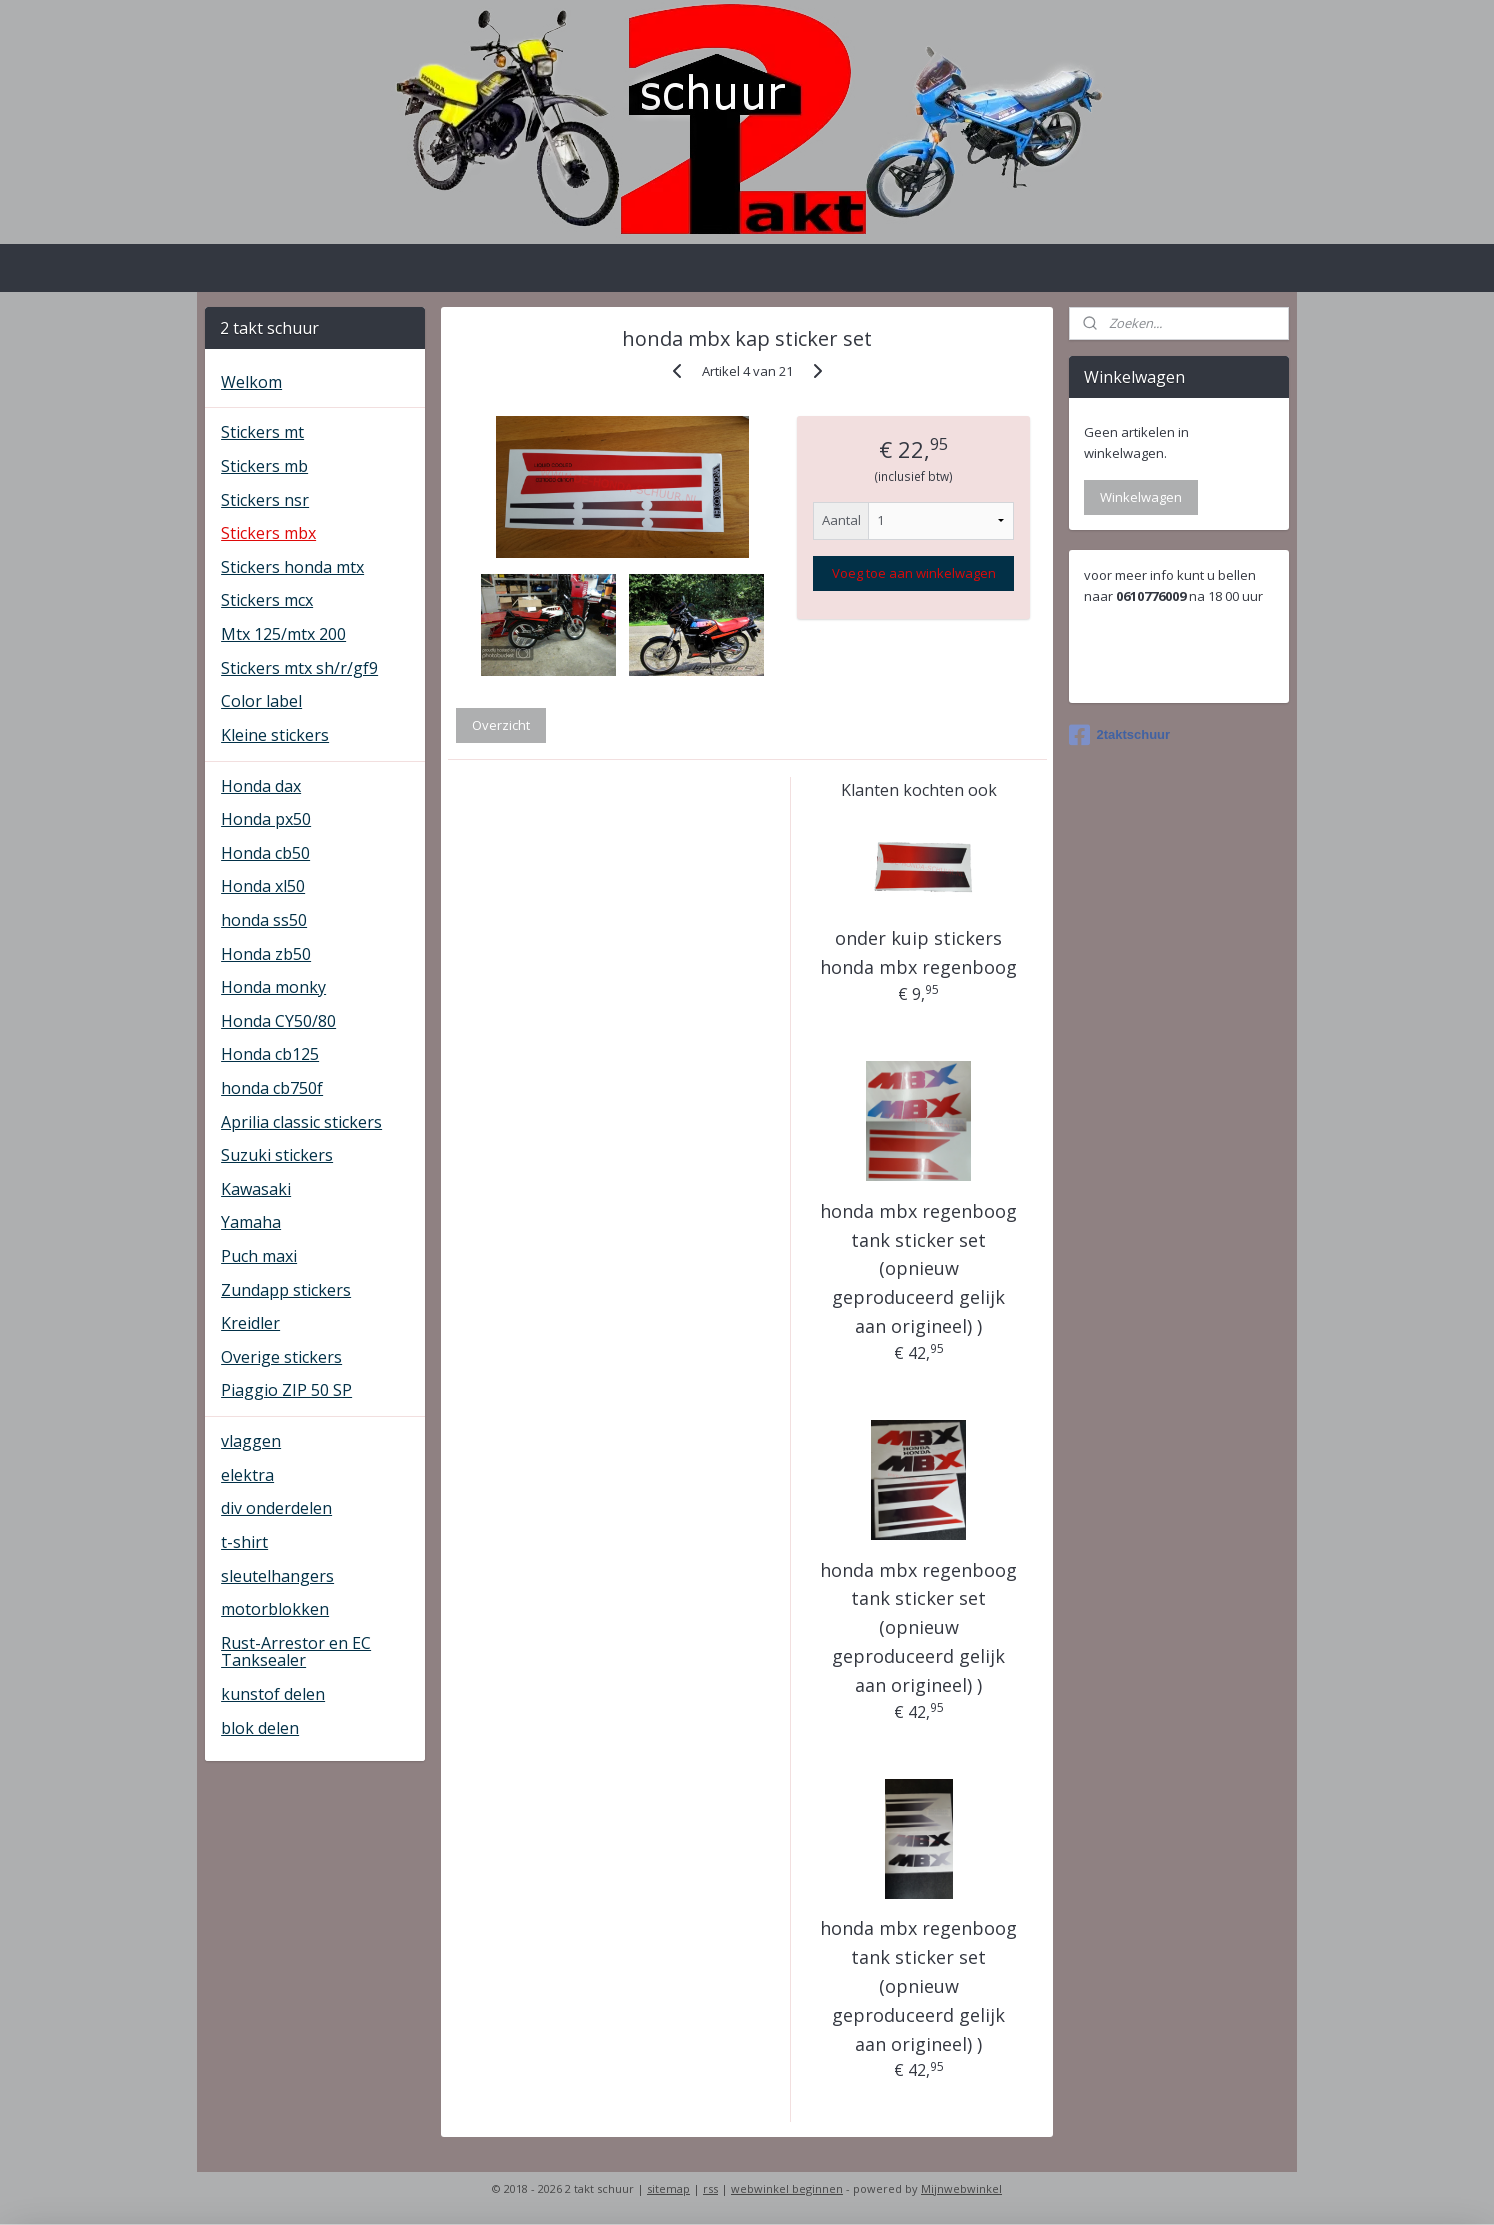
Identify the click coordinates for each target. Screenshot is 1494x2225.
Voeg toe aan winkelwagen (913, 573)
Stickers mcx (267, 600)
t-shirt (244, 1542)
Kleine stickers (275, 735)
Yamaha (251, 1222)
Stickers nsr (265, 500)
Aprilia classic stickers (301, 1122)
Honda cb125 (270, 1054)
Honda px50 (266, 819)
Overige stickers (281, 1357)
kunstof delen (273, 1694)
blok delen (260, 1728)
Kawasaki (256, 1189)
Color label (261, 701)
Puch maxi (259, 1256)
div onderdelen (276, 1508)
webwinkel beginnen (787, 2188)
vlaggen (251, 1441)
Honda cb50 (265, 853)
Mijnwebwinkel (961, 2188)
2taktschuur (1119, 735)
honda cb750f (272, 1088)
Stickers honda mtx (292, 567)
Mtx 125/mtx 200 (283, 634)
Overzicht (501, 725)
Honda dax (261, 786)
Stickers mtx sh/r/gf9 (299, 668)
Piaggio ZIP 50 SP (286, 1390)
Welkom (251, 382)
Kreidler (250, 1323)
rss (710, 2188)
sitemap (668, 2188)
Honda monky (273, 987)
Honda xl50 (263, 886)
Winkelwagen (1141, 497)
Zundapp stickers (286, 1290)
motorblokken (275, 1609)
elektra (247, 1475)
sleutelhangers (277, 1576)
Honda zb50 (266, 954)
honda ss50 (264, 920)
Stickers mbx (268, 533)
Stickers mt (262, 432)
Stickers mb (264, 466)
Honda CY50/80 (278, 1021)
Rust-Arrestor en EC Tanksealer (296, 1652)
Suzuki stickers (277, 1155)
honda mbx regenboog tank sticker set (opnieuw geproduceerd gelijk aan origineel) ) (918, 1268)
